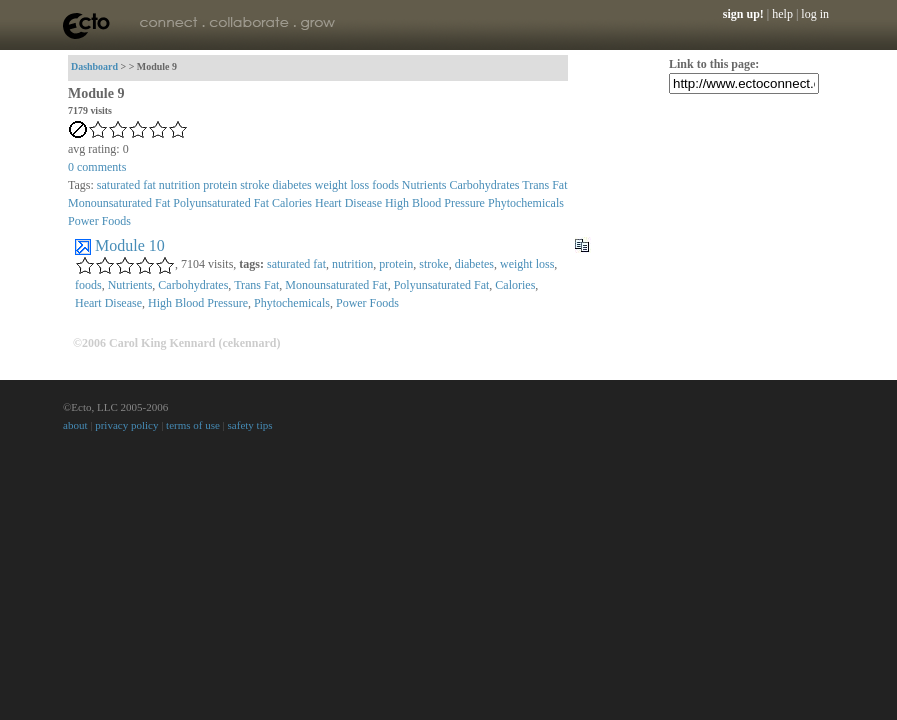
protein (220, 185)
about (75, 425)
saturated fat (126, 185)
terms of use (193, 425)
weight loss (342, 185)
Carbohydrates (484, 185)
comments (97, 167)
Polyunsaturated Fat (221, 203)
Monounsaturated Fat (119, 203)
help (782, 14)
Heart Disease (348, 203)
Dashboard (94, 66)
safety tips (250, 425)
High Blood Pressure (435, 203)
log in (815, 14)
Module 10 (130, 245)
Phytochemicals (526, 203)
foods (385, 185)
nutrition (179, 185)
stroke (254, 185)
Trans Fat (544, 185)
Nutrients (424, 185)
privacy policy (126, 425)
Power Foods (99, 221)
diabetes (291, 185)
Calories (292, 203)
